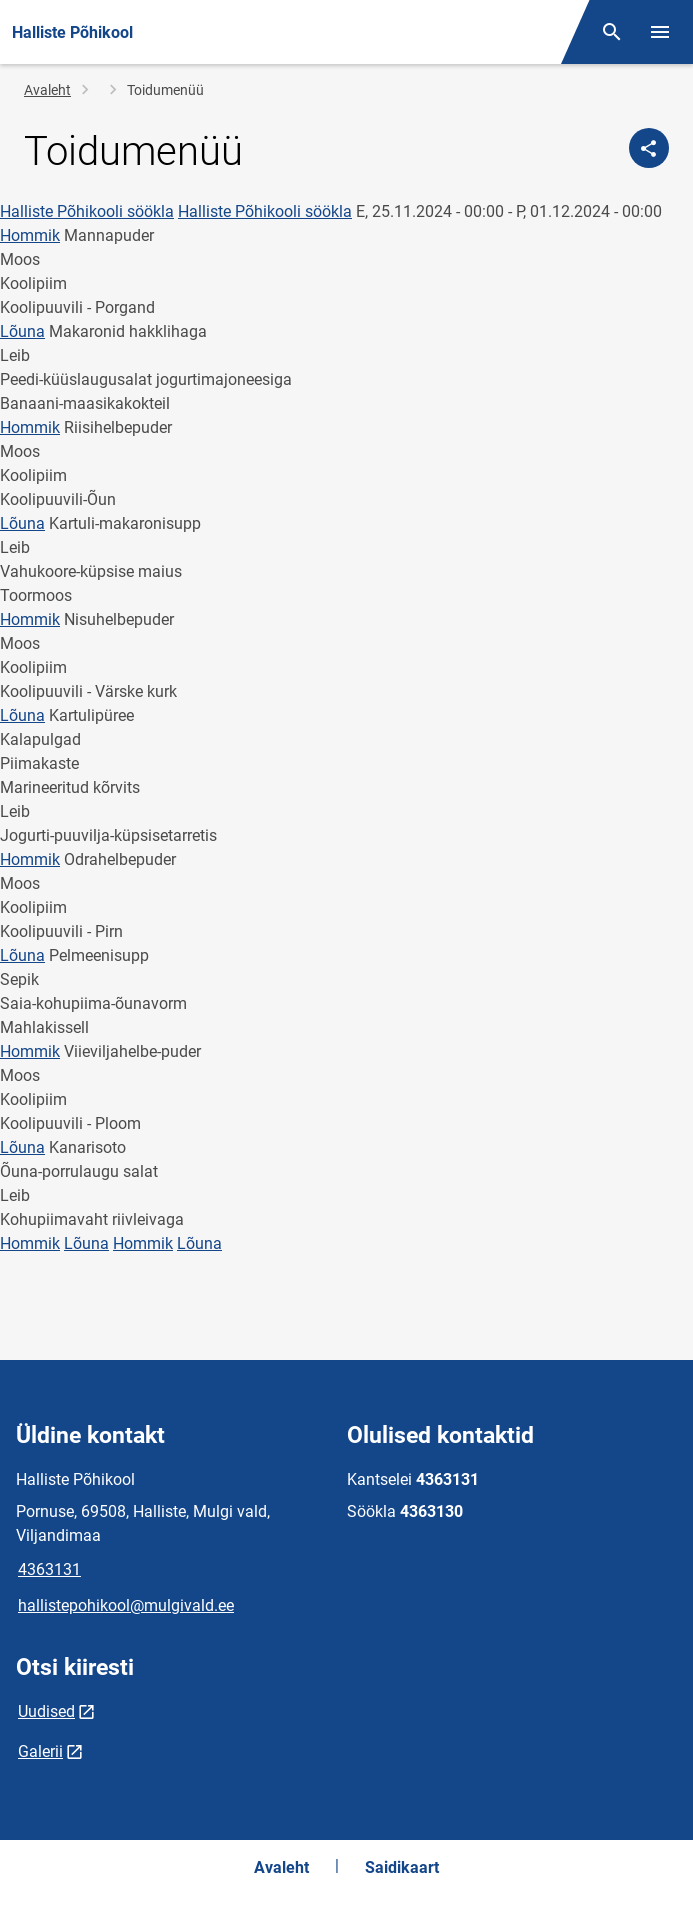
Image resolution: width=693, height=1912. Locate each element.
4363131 (49, 1569)
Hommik (30, 235)
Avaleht (47, 90)
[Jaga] (649, 148)
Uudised (46, 1711)
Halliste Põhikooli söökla (87, 211)
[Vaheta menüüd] (660, 32)
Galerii (40, 1751)
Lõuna (22, 331)
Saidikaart (402, 1867)
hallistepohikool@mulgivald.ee (126, 1605)
